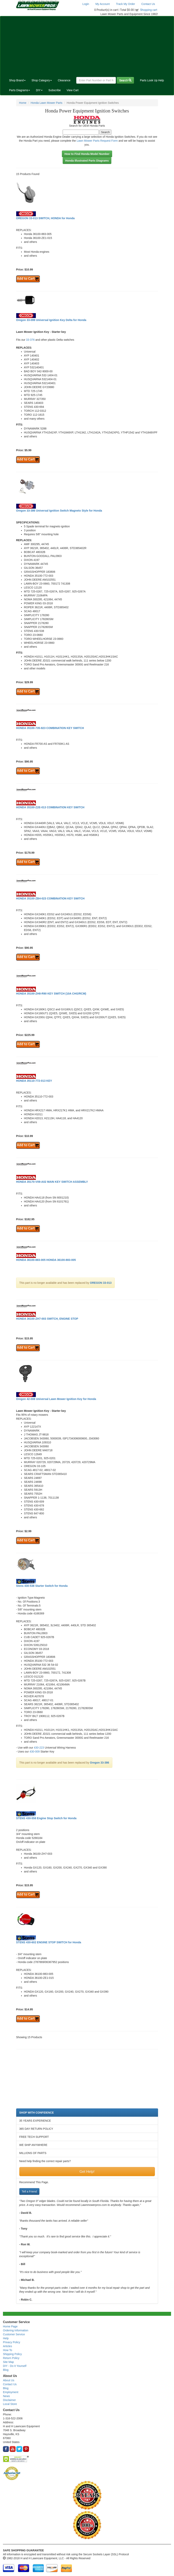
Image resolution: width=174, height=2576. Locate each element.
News (6, 2396)
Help (6, 2338)
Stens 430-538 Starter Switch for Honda (42, 1585)
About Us (8, 2380)
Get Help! (86, 2172)
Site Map (8, 2362)
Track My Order (125, 4)
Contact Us (148, 4)
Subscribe (54, 90)
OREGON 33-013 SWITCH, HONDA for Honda (45, 218)
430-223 (39, 1747)
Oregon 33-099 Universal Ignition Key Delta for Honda (51, 320)
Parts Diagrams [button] (19, 90)
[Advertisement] (87, 45)
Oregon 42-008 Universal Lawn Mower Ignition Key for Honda (56, 1399)
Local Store (10, 2404)
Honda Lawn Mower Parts (46, 102)
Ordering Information (15, 2330)
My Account (102, 4)
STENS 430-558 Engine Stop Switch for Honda (46, 1818)
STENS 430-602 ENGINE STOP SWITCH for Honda (48, 1942)
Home (22, 102)
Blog (5, 2369)
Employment (10, 2392)
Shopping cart (148, 9)
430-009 (35, 1751)
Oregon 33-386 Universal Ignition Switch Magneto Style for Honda (59, 510)
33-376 (30, 339)
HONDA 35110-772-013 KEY (34, 1080)
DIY (39, 90)
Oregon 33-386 (99, 1762)
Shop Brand (17, 80)
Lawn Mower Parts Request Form (97, 140)
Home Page (10, 2326)
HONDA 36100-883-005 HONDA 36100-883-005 (46, 1259)
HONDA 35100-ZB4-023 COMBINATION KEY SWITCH (50, 898)
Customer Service (14, 2334)
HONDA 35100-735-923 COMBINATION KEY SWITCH (50, 728)
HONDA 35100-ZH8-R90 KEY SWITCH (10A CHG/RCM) (51, 993)
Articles (7, 2346)
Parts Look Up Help (152, 80)
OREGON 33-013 (101, 1282)
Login (85, 4)
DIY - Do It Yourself (14, 2365)
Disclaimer (9, 2400)
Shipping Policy (12, 2354)
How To (7, 2350)
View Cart (72, 90)
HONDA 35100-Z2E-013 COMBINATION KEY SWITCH (50, 807)
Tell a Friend (29, 2191)
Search (125, 80)
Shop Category (42, 80)
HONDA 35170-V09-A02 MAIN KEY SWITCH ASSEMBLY (52, 1181)
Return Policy (11, 2358)
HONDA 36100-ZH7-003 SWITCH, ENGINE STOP (47, 1318)
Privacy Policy (11, 2342)
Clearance (64, 80)
